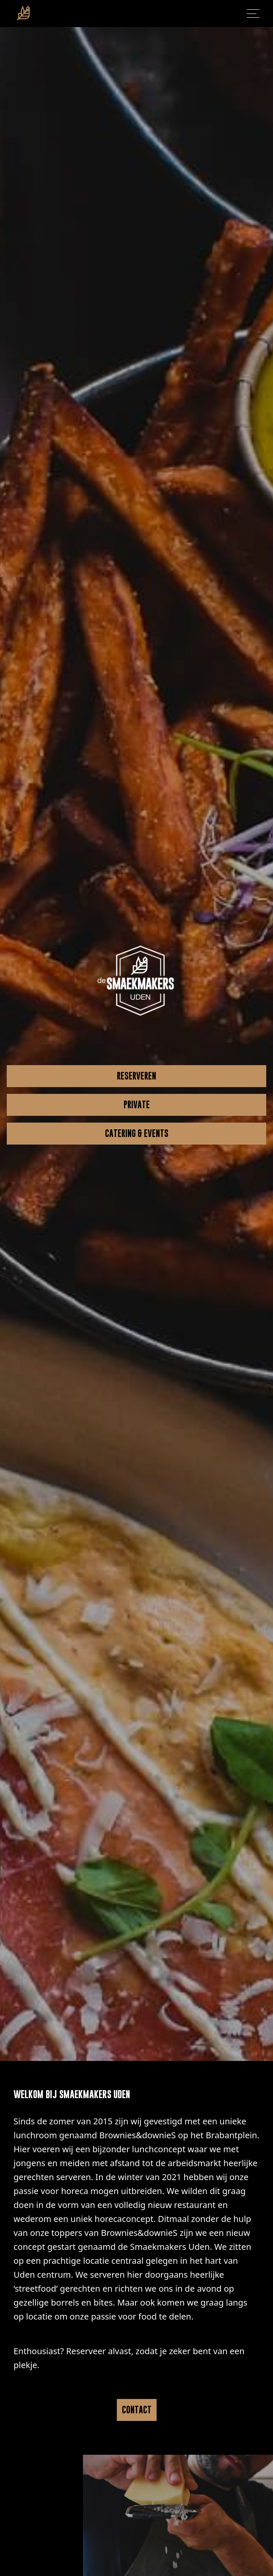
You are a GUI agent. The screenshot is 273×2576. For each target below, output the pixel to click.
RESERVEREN (136, 1076)
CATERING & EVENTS (136, 1133)
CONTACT (137, 2410)
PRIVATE (137, 1104)
